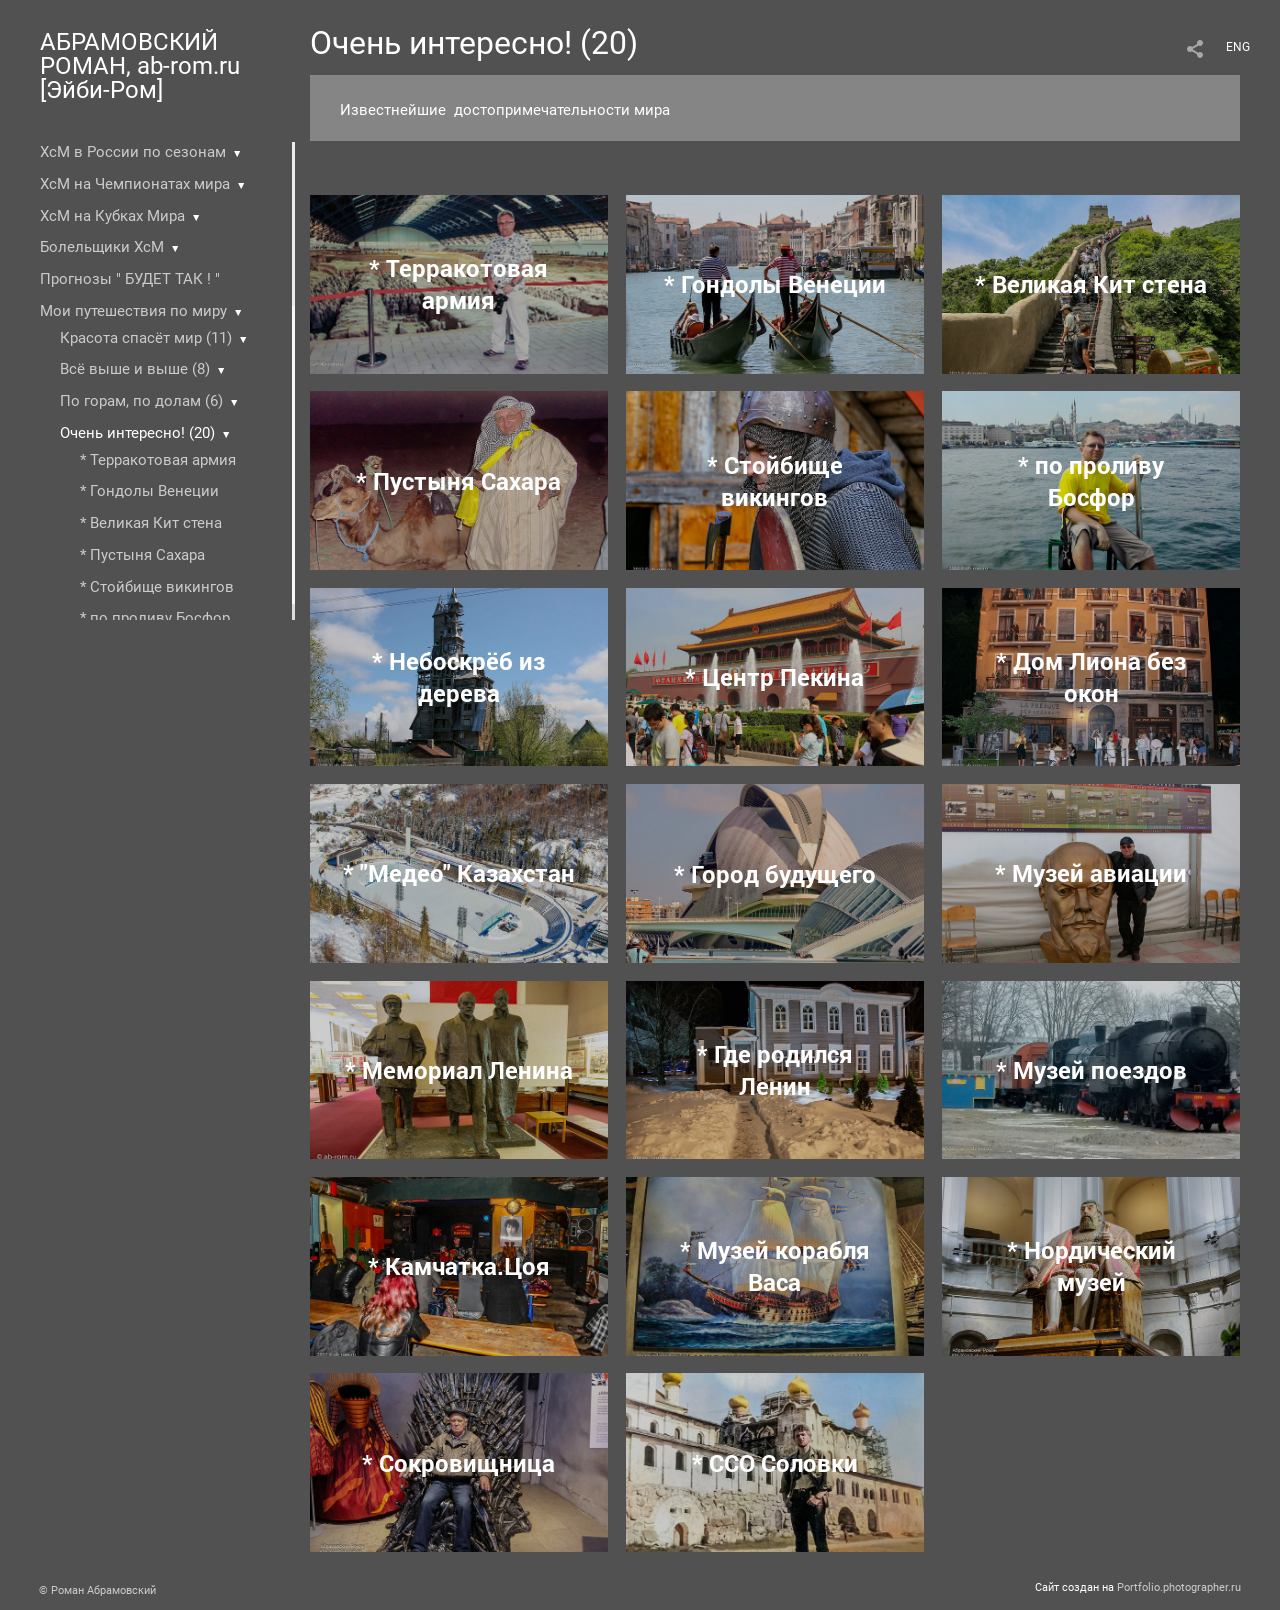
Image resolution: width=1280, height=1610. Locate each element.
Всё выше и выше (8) (135, 369)
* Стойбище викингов (157, 587)
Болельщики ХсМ (102, 247)
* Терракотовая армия (158, 460)
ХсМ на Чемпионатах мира (135, 184)
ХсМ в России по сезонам (133, 152)
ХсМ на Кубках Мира (112, 216)
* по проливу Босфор (155, 618)
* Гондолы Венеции (149, 491)
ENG (1238, 47)
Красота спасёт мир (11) (146, 338)
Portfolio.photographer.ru (1179, 1587)
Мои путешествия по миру (133, 311)
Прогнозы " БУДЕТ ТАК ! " (130, 279)
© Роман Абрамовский (97, 1590)
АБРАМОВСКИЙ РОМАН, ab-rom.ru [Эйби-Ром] (140, 66)
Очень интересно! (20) (137, 433)
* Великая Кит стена (151, 523)
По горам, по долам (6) (141, 401)
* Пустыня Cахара (142, 555)
